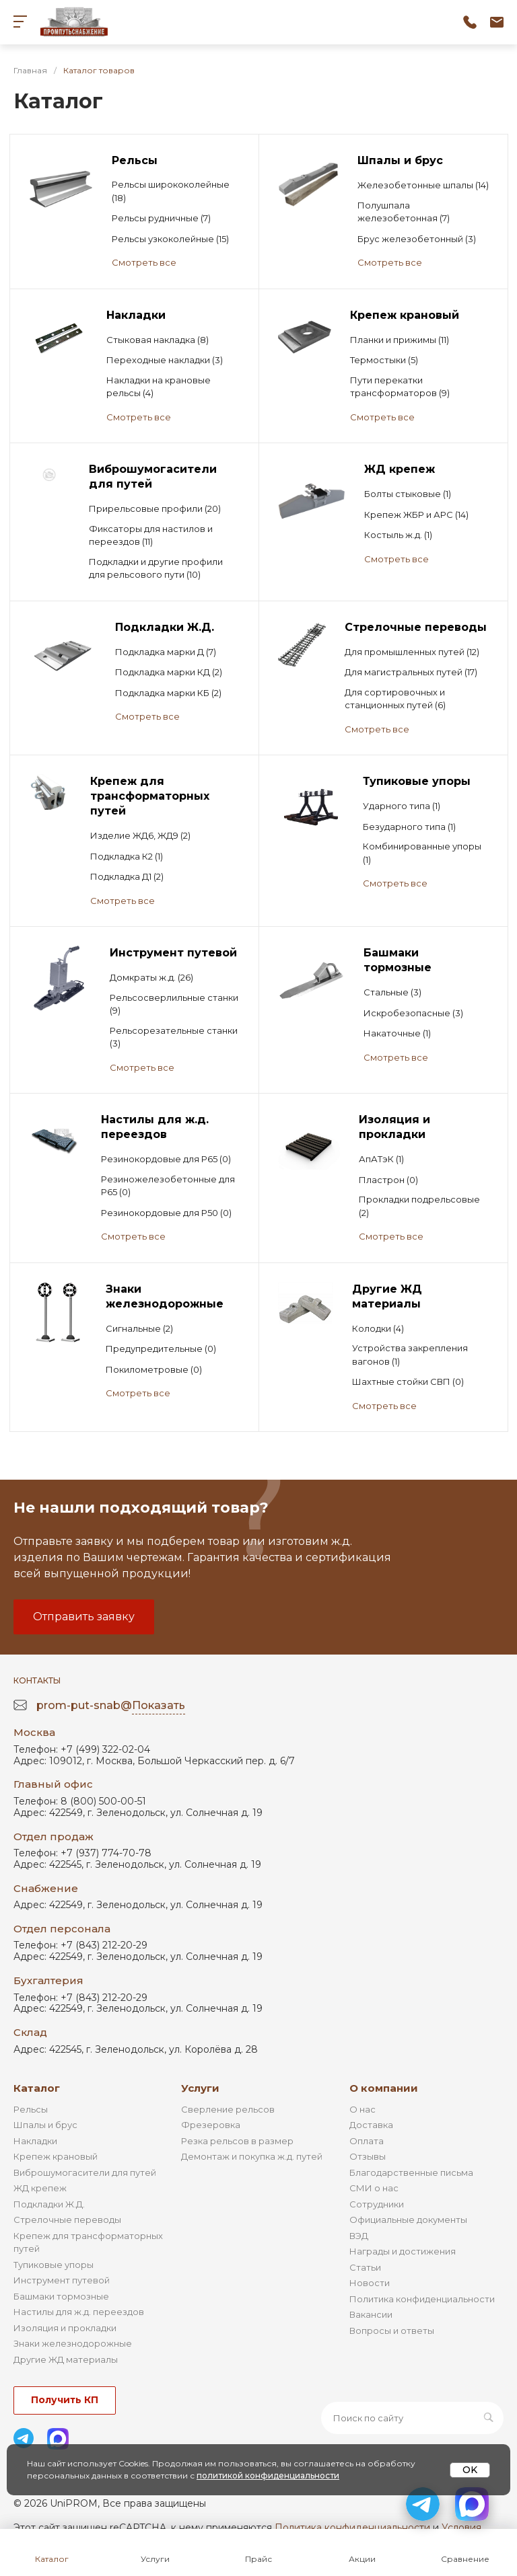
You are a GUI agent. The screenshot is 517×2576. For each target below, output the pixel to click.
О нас (362, 2109)
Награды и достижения (402, 2251)
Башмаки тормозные (61, 2296)
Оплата (366, 2140)
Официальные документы (408, 2219)
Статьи (365, 2267)
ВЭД (358, 2235)
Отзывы (367, 2156)
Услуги (200, 2088)
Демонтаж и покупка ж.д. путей (251, 2156)
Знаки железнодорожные (72, 2343)
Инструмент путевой (61, 2280)
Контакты (37, 1680)
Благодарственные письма (411, 2172)
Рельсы (30, 2109)
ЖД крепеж (40, 2188)
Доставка (371, 2124)
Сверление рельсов (228, 2109)
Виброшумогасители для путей (84, 2172)
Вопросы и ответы (391, 2330)
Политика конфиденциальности (422, 2299)
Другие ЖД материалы (65, 2359)
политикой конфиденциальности (268, 2475)
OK (469, 2470)
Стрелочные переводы (67, 2219)
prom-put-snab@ (110, 1706)
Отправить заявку (84, 1616)
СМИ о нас (374, 2188)
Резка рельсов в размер (237, 2140)
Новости (369, 2282)
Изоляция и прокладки (64, 2327)
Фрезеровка (210, 2124)
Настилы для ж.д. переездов (78, 2311)
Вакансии (370, 2314)
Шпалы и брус (45, 2124)
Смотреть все (144, 262)
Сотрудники (376, 2204)
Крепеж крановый (55, 2156)
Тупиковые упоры (53, 2264)
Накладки (35, 2140)
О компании (383, 2088)
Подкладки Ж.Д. (49, 2204)
